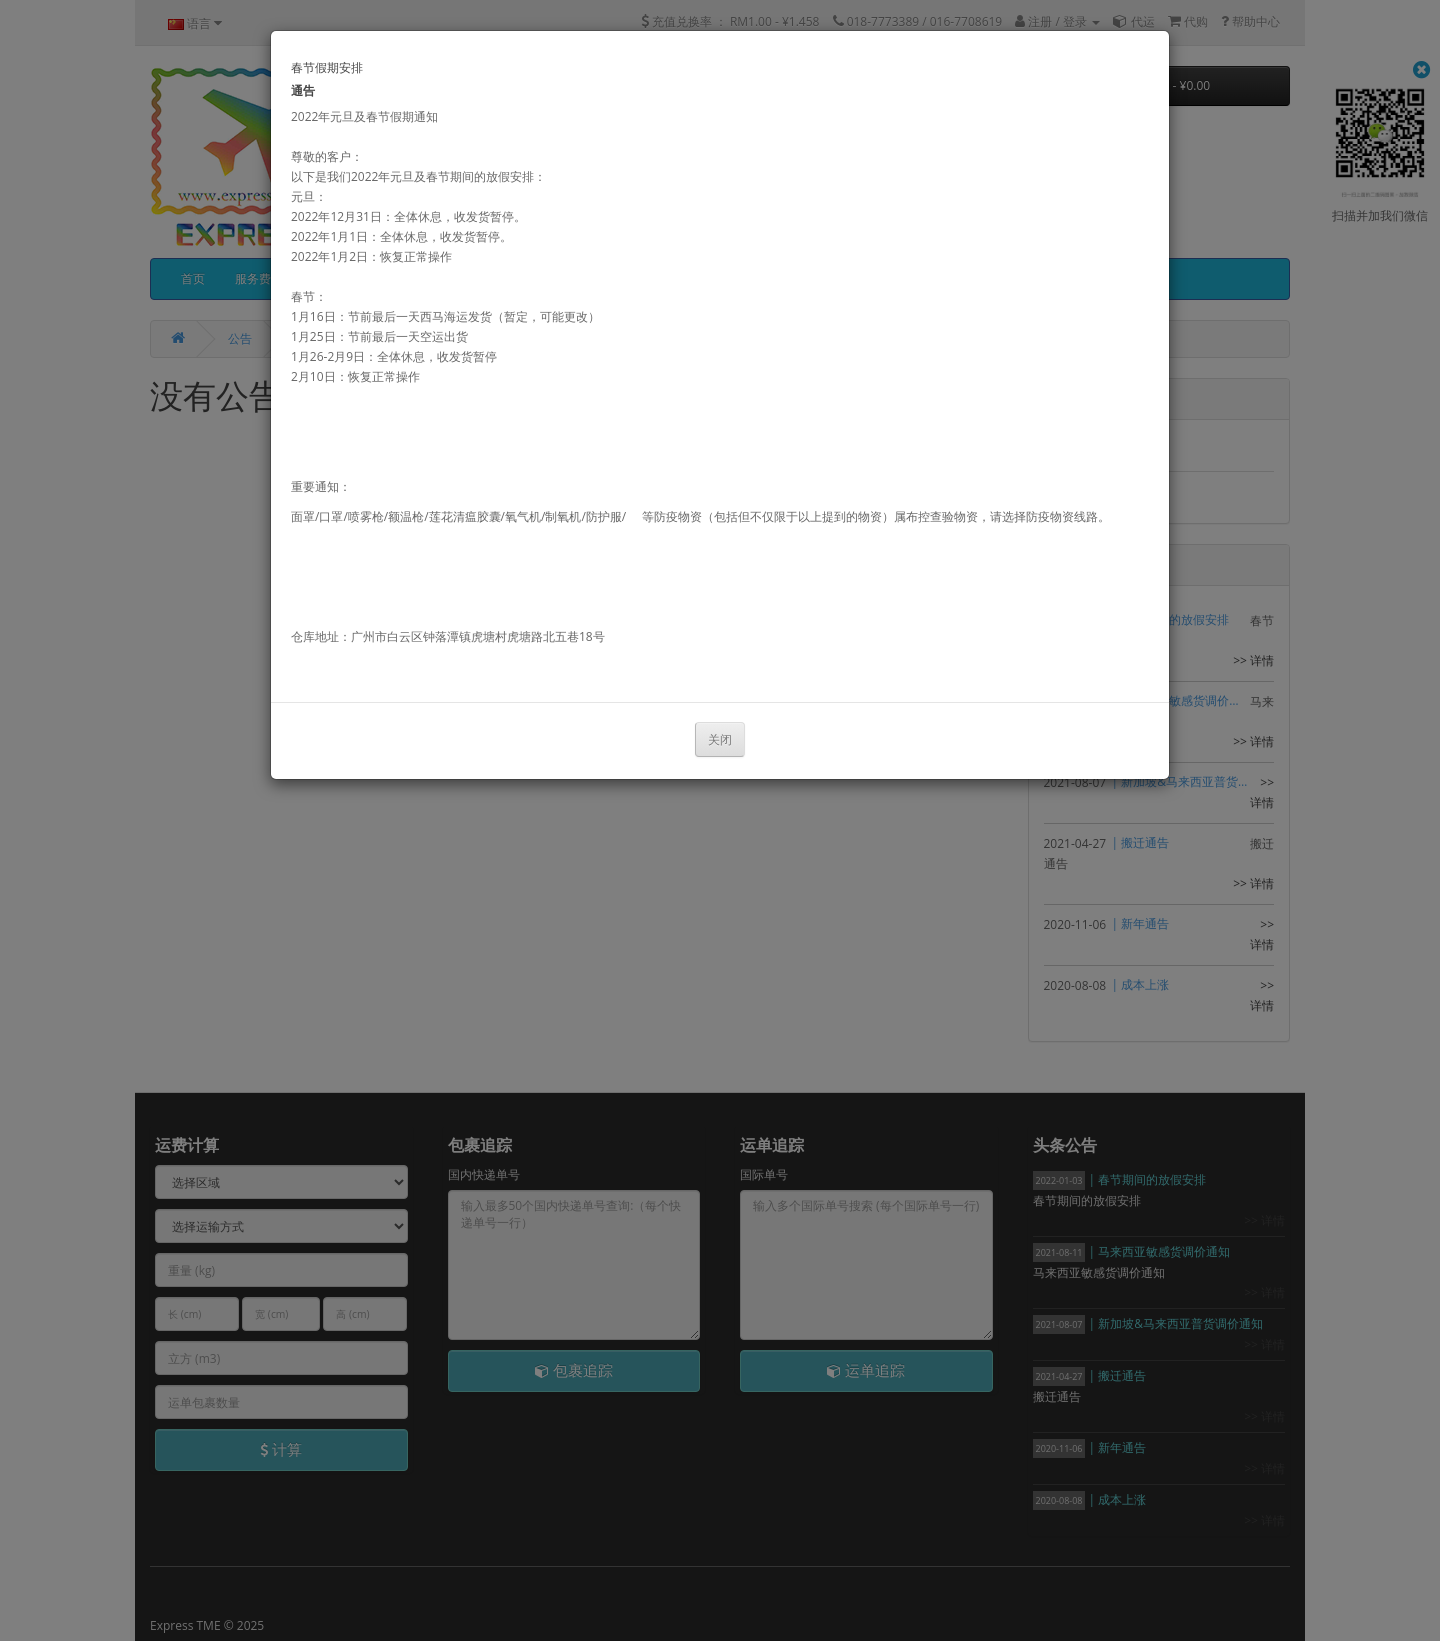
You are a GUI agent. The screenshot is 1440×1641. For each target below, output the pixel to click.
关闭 (720, 739)
